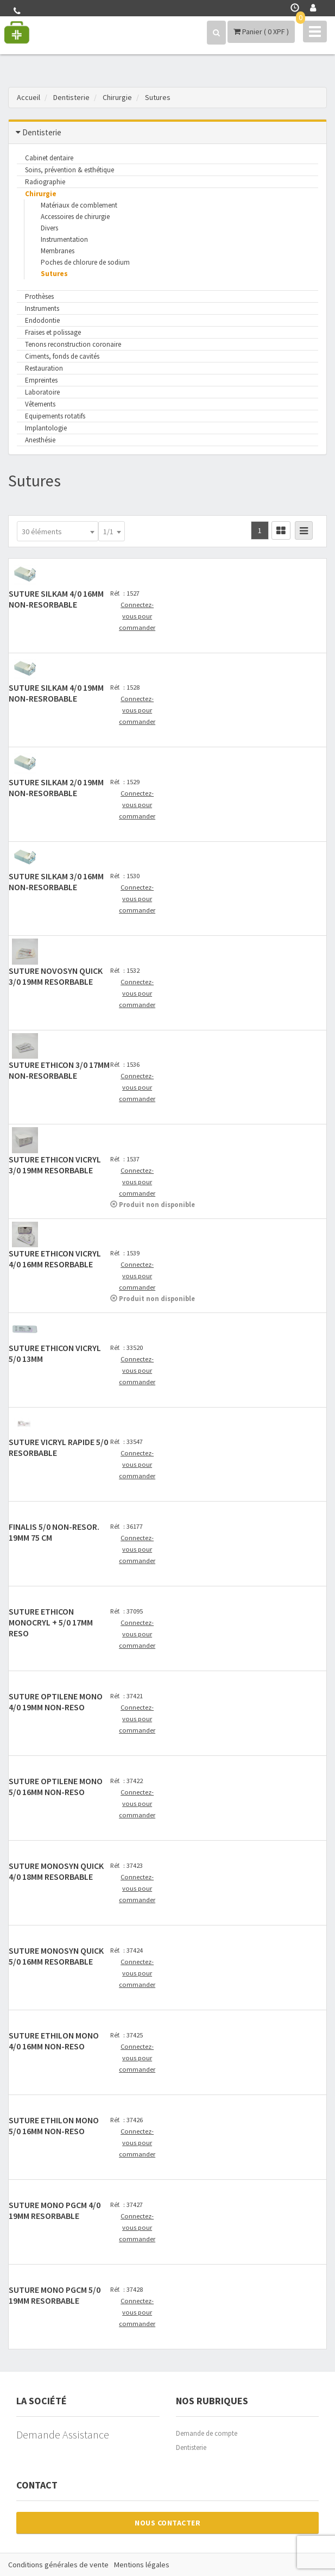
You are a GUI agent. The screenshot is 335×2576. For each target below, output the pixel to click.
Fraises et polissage (53, 332)
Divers (49, 228)
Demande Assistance (62, 2434)
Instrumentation (64, 239)
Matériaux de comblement (79, 205)
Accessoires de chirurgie (75, 216)
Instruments (42, 308)
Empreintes (41, 380)
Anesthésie (40, 440)
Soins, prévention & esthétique (69, 169)
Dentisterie (191, 2447)
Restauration (44, 368)
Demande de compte (206, 2433)
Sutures (54, 273)
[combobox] (57, 531)
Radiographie (45, 181)
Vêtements (40, 404)
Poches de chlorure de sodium (85, 262)
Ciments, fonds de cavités (62, 356)
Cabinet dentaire (49, 157)
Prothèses (39, 296)
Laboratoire (42, 392)
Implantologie (46, 428)
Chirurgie (40, 193)
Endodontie (42, 320)
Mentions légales (141, 2564)
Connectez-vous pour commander (137, 616)
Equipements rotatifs (55, 416)
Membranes (57, 250)
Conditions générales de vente (58, 2564)
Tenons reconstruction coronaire (73, 344)
